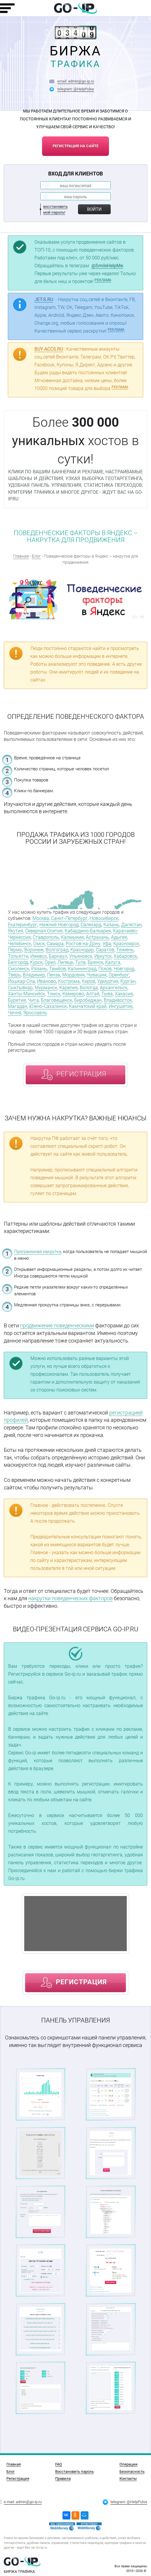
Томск (53, 994)
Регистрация (17, 2478)
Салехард (91, 924)
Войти (94, 209)
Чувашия (97, 975)
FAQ (58, 2464)
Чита (33, 1000)
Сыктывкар (20, 987)
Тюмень (125, 950)
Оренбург (119, 975)
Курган (128, 981)
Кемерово (73, 994)
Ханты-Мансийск (26, 994)
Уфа (107, 943)
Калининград (82, 968)
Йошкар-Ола (21, 981)
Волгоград (57, 950)
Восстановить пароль (74, 2471)
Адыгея (119, 937)
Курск (36, 962)
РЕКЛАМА (103, 280)
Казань (111, 924)
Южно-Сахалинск (48, 1006)
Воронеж (34, 950)
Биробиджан (88, 1000)
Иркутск (103, 956)
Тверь (14, 975)
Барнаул (58, 956)
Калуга (112, 962)
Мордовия (73, 975)
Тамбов (57, 968)
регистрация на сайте (75, 146)
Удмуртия (107, 981)
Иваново (46, 981)
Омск (39, 943)
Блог (36, 556)
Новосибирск (104, 918)
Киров (88, 981)
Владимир (34, 975)
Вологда (89, 987)
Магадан (17, 1006)
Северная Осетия (44, 931)
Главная (21, 556)
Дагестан (131, 924)
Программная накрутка (37, 1251)
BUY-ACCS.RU (48, 349)
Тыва (107, 994)
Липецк (65, 962)
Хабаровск (125, 956)
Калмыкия (72, 937)
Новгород (124, 968)
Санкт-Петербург (69, 918)
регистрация (81, 1074)
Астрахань (97, 937)
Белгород (18, 962)
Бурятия (17, 1000)
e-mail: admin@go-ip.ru (23, 2501)
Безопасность (132, 2471)
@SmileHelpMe (107, 265)
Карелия (68, 987)
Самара (55, 943)
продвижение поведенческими (57, 1325)
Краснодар (82, 950)
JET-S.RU (43, 299)
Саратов (105, 950)
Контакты (128, 2478)
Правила (63, 2478)
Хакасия (124, 994)
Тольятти (18, 956)
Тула (80, 962)
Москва (40, 918)
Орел (50, 962)
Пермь (15, 950)
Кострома (69, 981)
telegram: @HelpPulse (75, 89)
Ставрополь (46, 937)
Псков (105, 968)
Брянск (95, 962)
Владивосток (118, 1000)
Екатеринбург (22, 924)
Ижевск (38, 956)
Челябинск (19, 943)
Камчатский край (88, 1006)
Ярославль (35, 1012)
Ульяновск (80, 956)
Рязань (39, 968)
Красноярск (126, 943)
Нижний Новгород (59, 924)
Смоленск (18, 968)
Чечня (14, 1012)
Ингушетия (121, 1006)
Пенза (53, 975)
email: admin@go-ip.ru (75, 81)
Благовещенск (56, 1000)
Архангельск (113, 987)
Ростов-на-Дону (83, 943)
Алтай (92, 994)
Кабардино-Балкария (88, 931)
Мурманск (46, 987)
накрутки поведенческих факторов (70, 1598)
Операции (128, 2464)
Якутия (15, 931)
